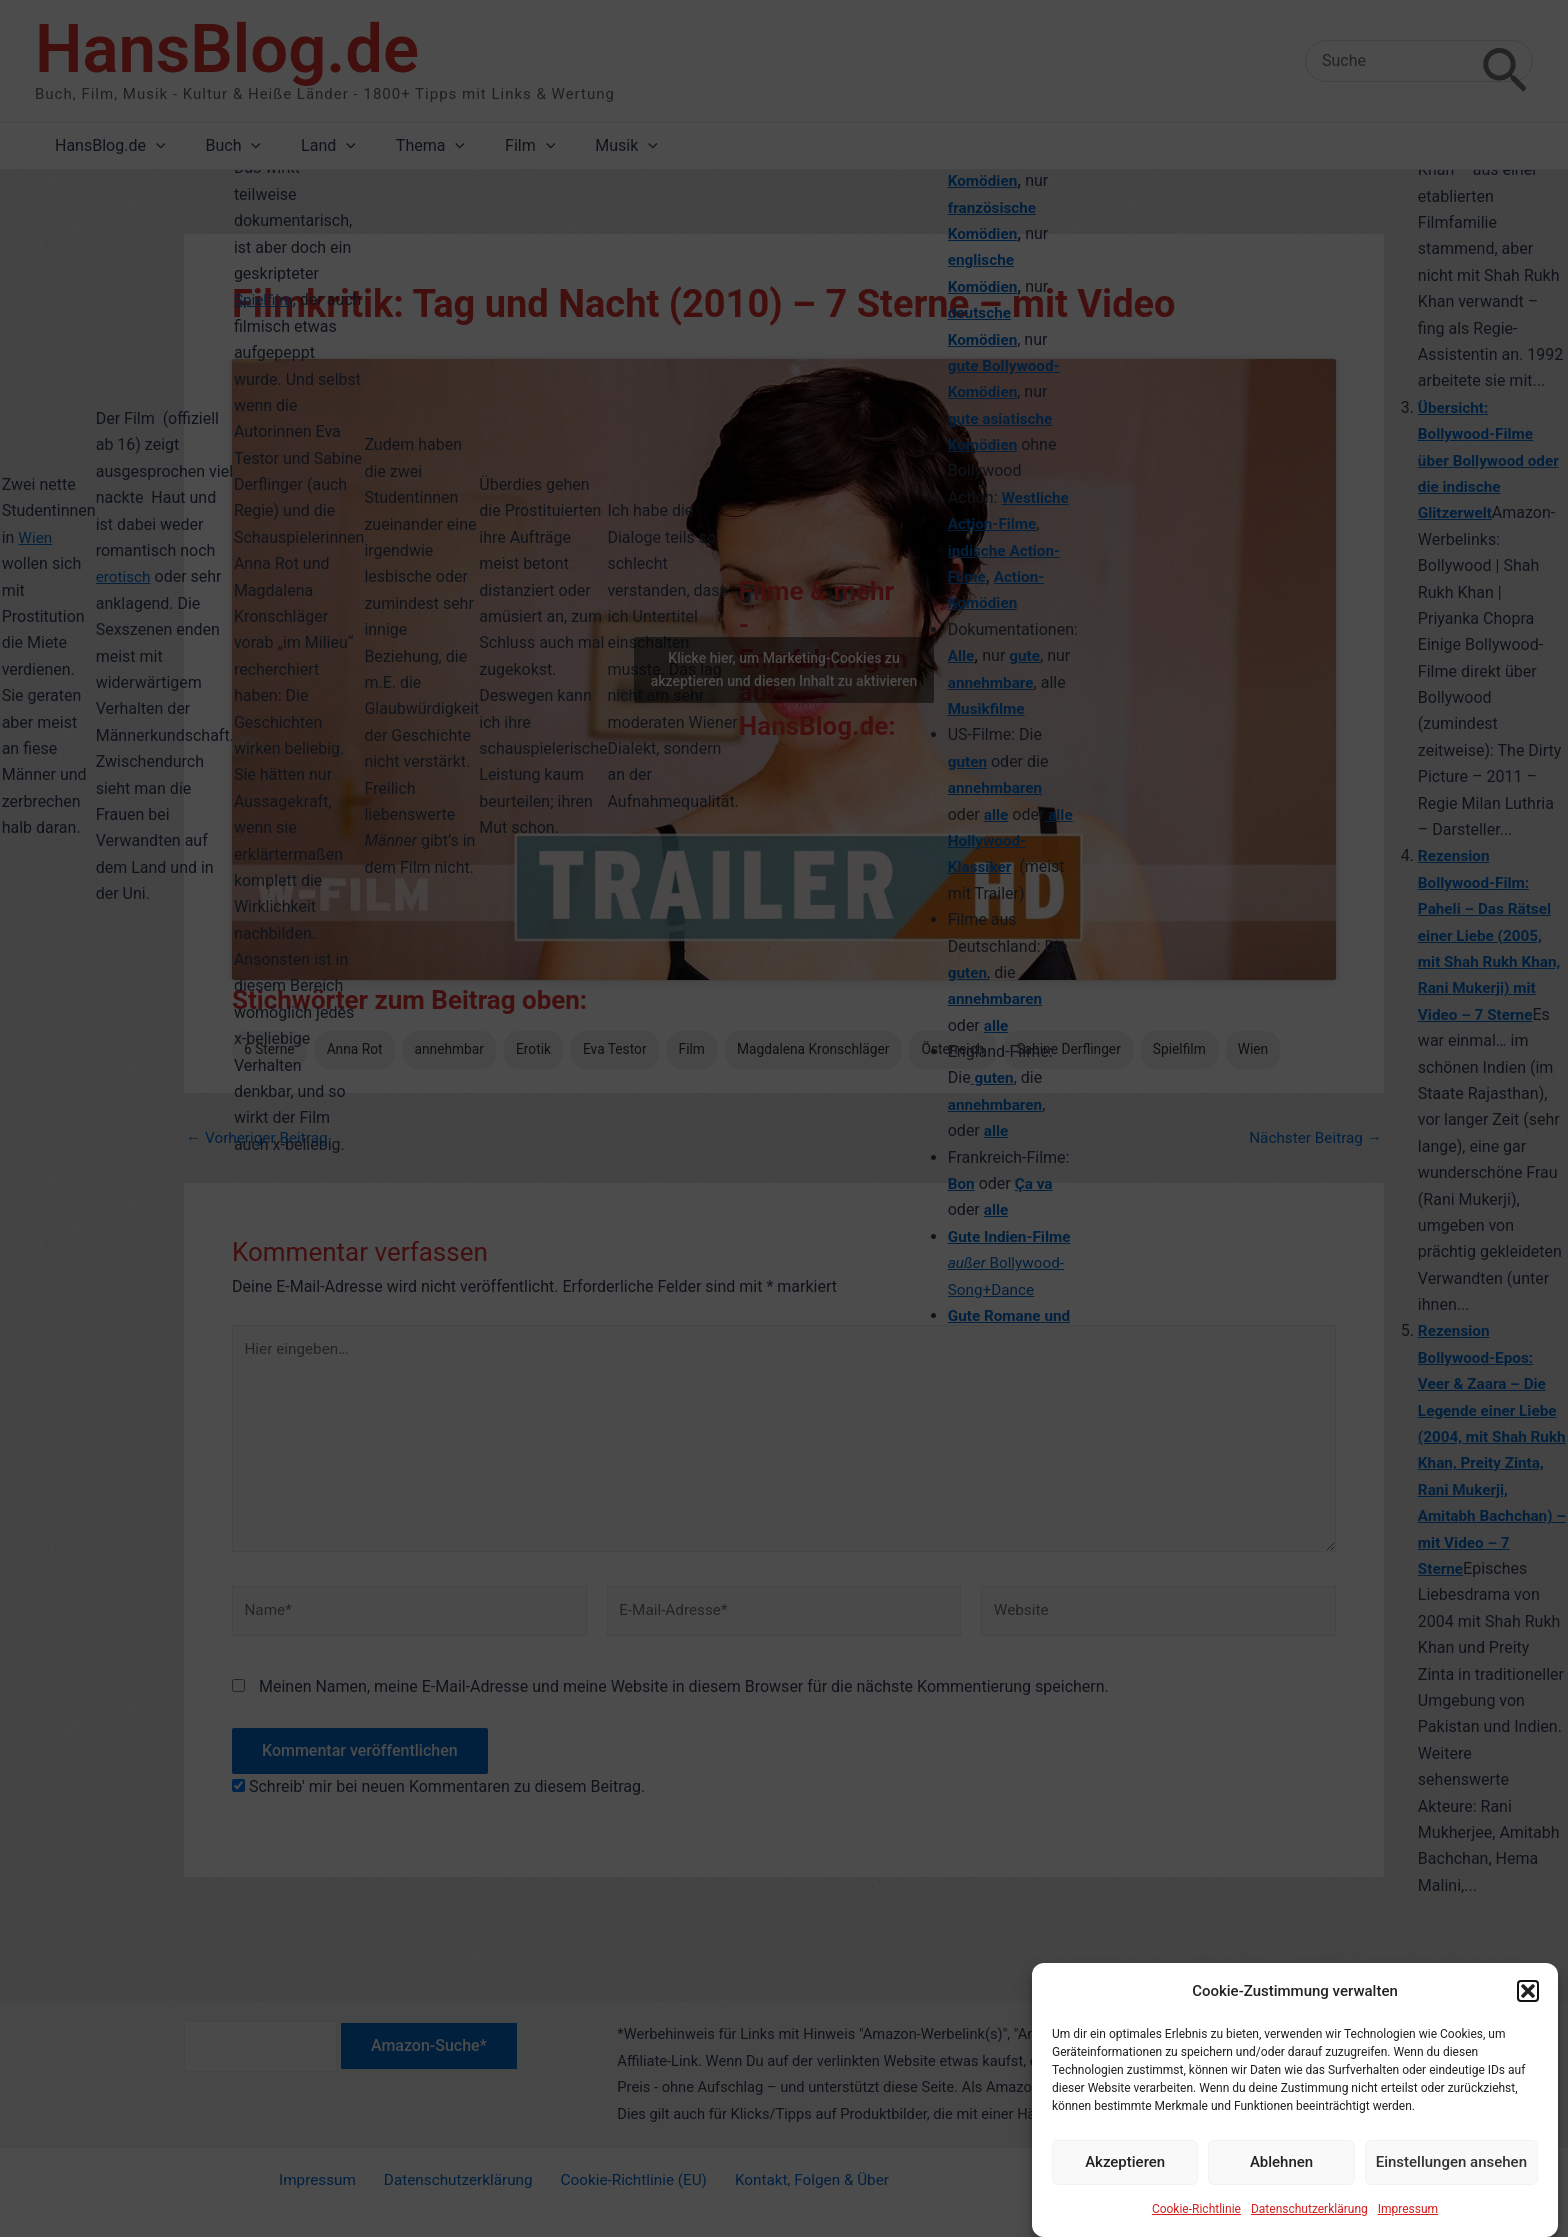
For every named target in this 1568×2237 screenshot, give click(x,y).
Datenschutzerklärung (1309, 2209)
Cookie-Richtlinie (1196, 2209)
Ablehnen (1281, 2162)
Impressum (1408, 2209)
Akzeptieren (1125, 2162)
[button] (1528, 1991)
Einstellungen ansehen (1451, 2162)
